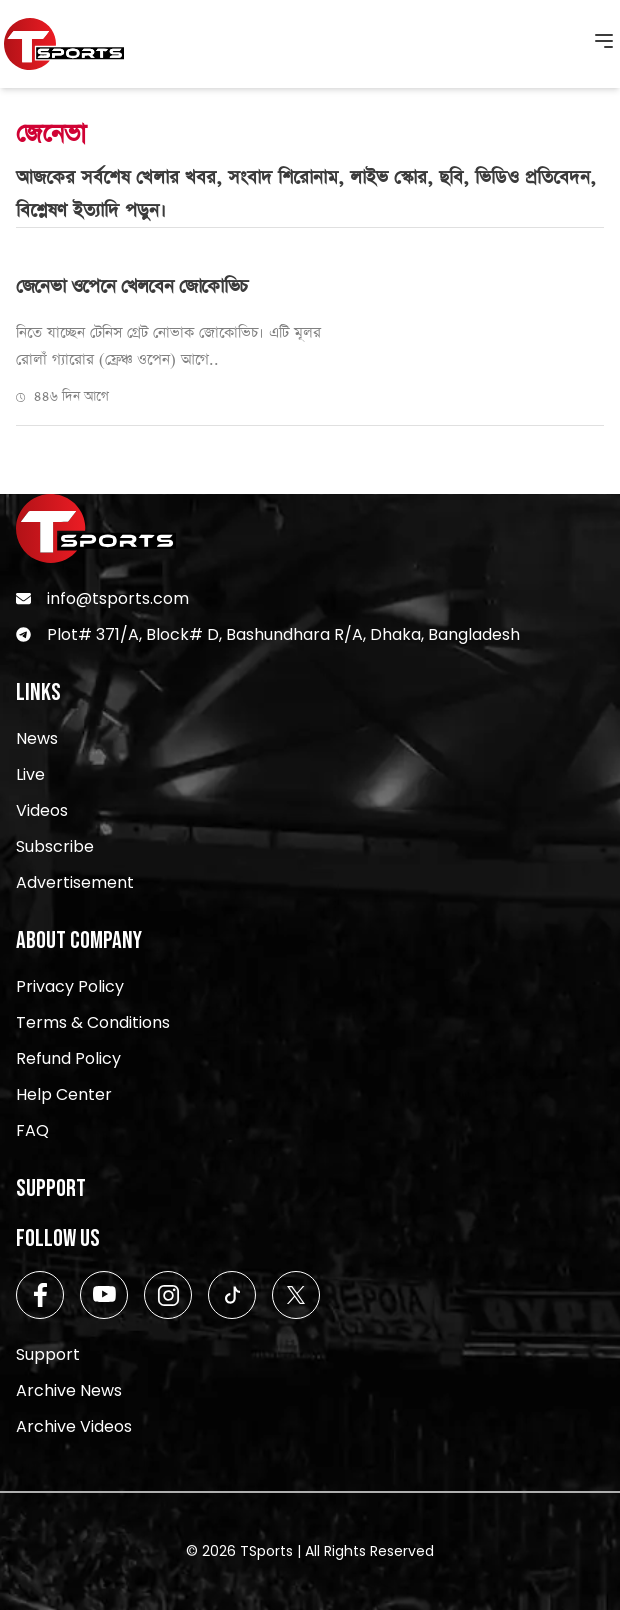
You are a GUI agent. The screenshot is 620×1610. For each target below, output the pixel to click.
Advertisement (75, 882)
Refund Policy (68, 1058)
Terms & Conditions (93, 1022)
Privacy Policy (70, 986)
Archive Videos (74, 1426)
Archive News (69, 1390)
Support (48, 1354)
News (37, 738)
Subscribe (55, 846)
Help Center (64, 1094)
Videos (42, 810)
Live (30, 774)
